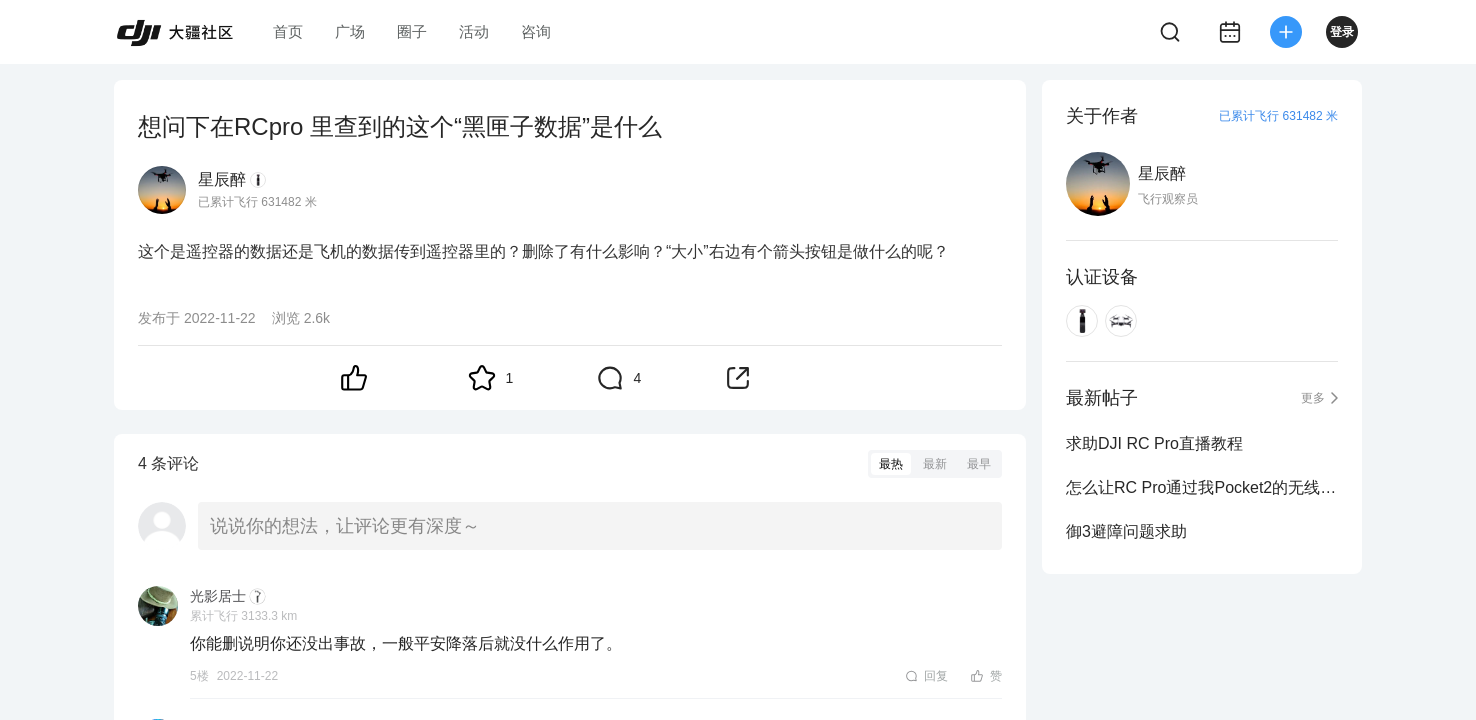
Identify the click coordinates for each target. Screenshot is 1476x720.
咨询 (536, 31)
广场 (350, 31)
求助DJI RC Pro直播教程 (1154, 443)
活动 (474, 31)
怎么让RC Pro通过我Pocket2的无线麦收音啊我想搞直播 (1202, 487)
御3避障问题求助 (1126, 531)
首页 (288, 31)
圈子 (412, 31)
